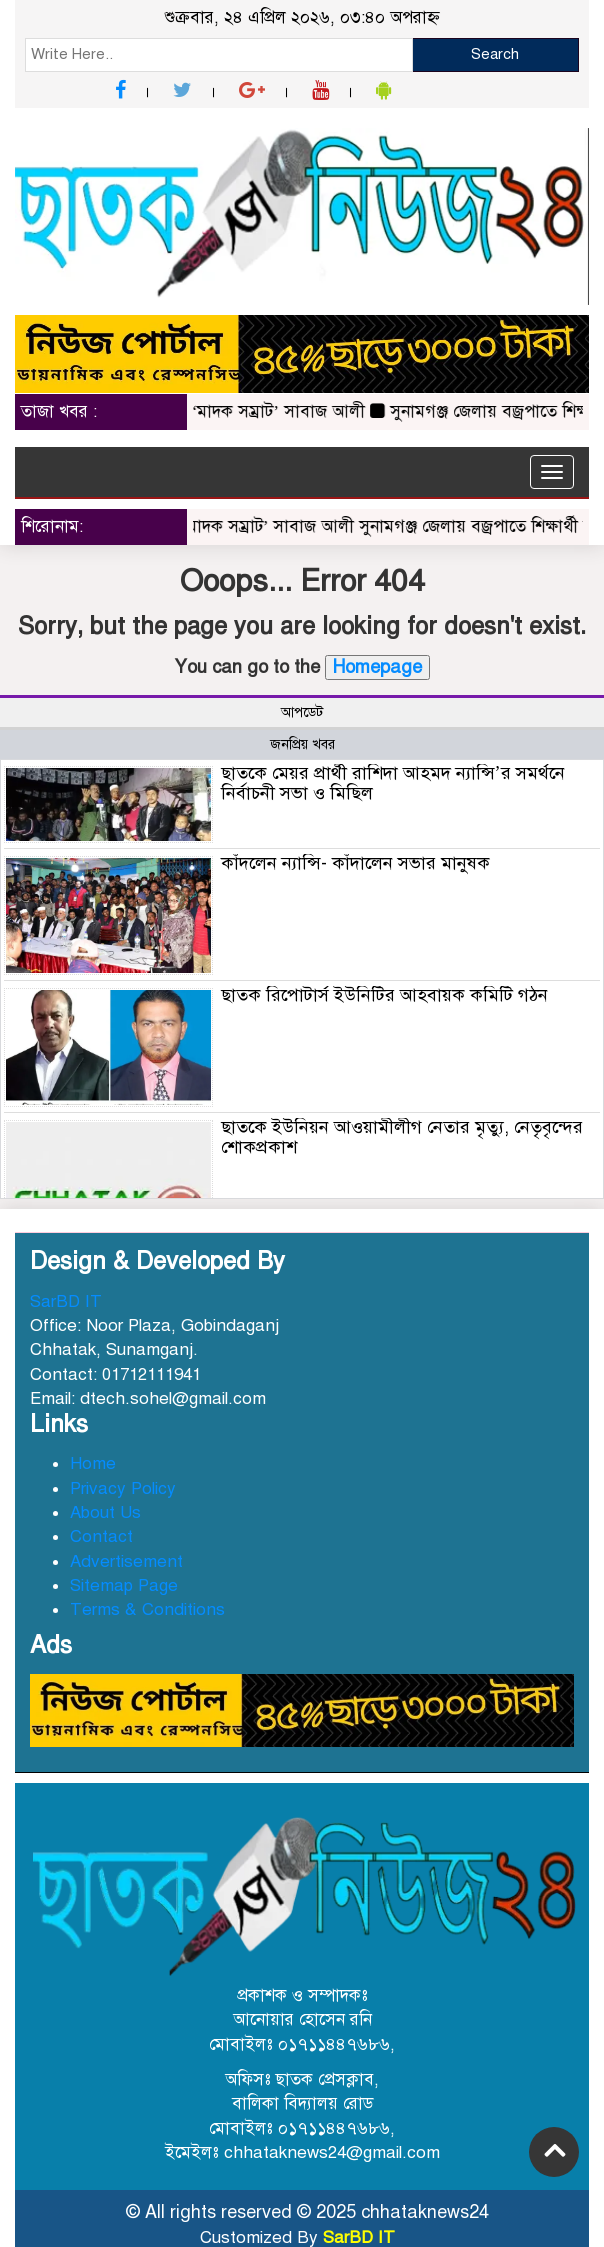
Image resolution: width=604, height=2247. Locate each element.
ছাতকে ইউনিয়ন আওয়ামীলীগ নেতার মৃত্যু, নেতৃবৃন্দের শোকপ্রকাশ (402, 1137)
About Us (105, 1512)
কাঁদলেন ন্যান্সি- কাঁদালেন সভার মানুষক (355, 863)
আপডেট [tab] (302, 712)
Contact (101, 1536)
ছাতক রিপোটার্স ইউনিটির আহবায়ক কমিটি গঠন (384, 995)
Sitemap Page (124, 1585)
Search (495, 54)
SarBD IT (66, 1301)
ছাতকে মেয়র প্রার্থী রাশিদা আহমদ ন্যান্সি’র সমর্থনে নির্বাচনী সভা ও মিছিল (393, 783)
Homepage (377, 667)
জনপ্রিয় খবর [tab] (302, 744)
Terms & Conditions (147, 1609)
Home (93, 1463)
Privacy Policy (123, 1488)
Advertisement (126, 1561)
